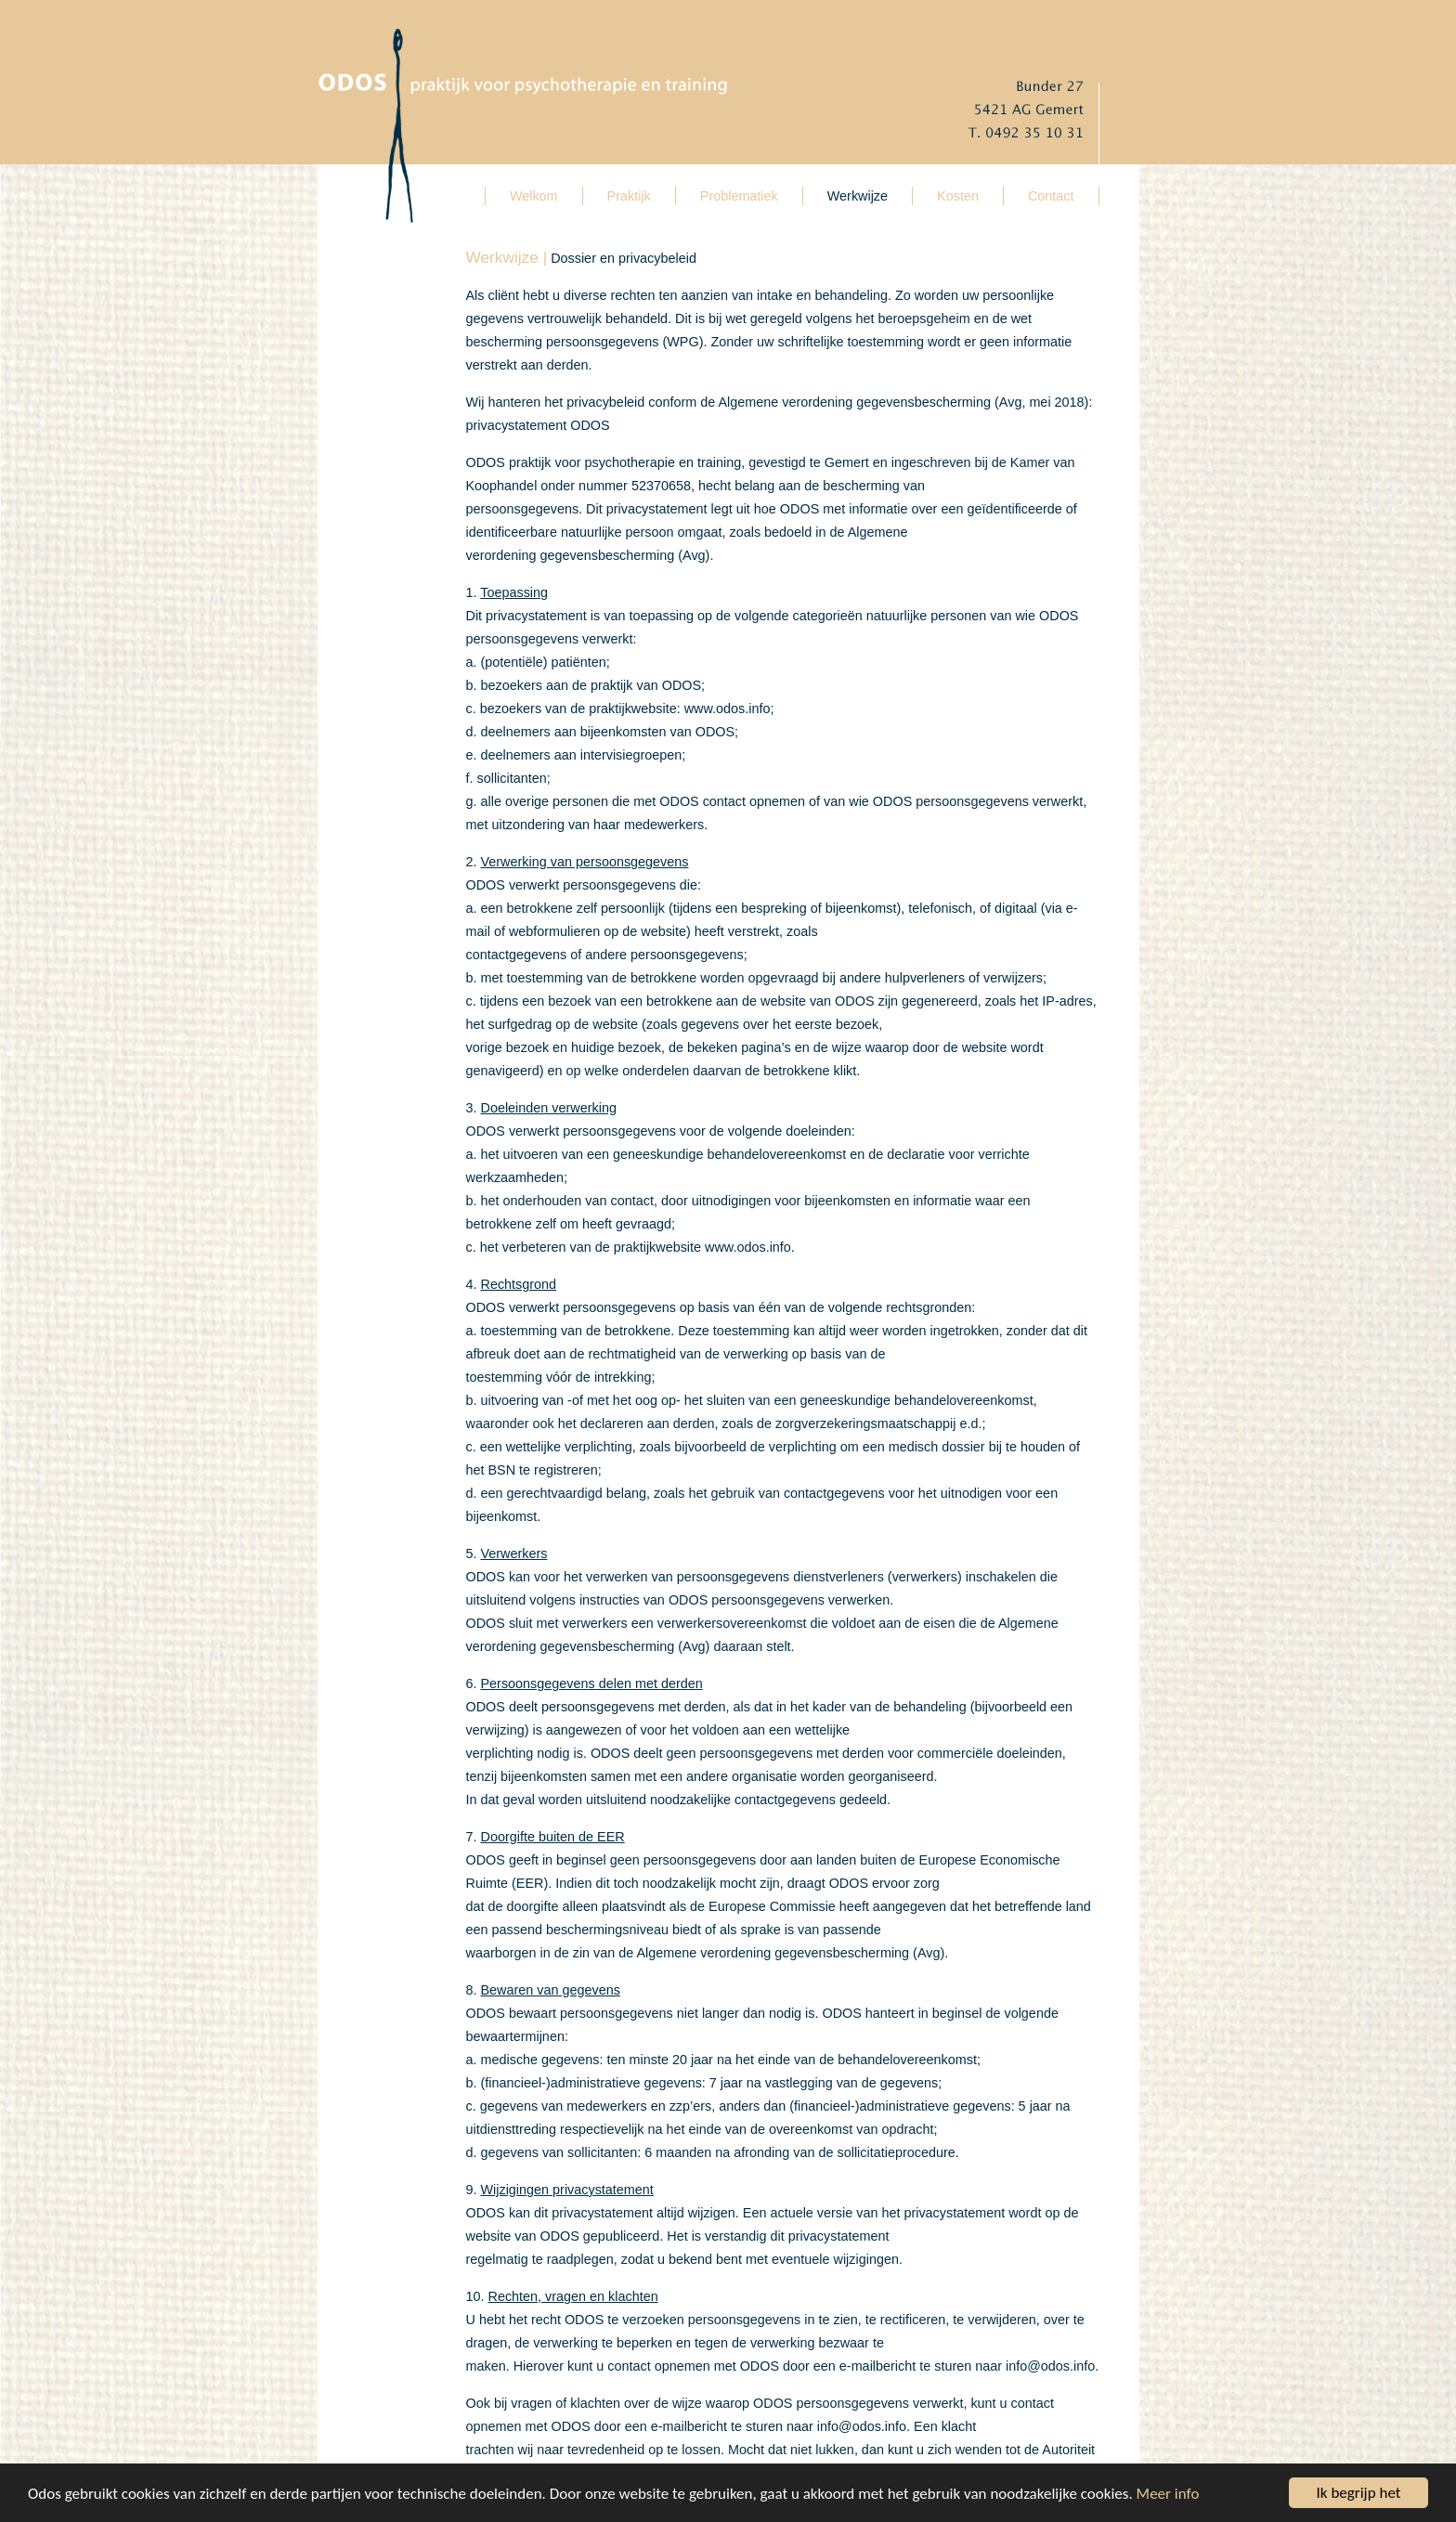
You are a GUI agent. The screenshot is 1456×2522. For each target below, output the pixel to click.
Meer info (1168, 2493)
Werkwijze (857, 195)
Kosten (958, 195)
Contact (1051, 195)
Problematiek (739, 195)
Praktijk (629, 195)
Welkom (534, 195)
